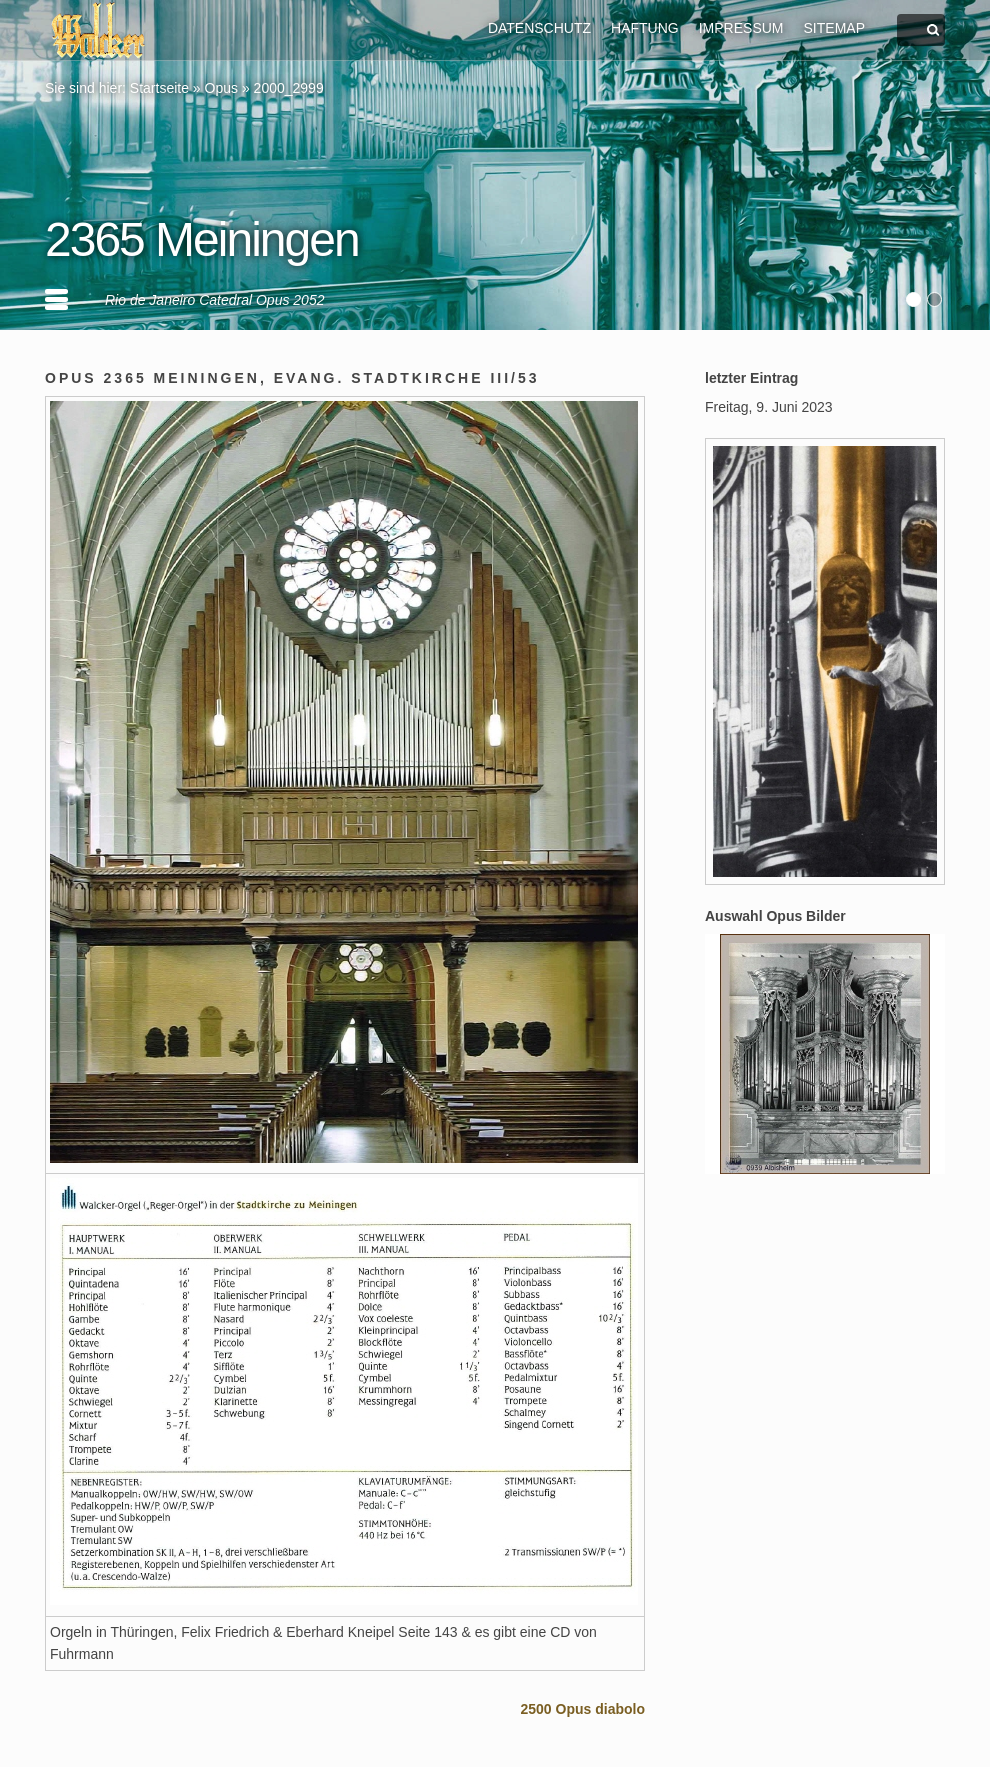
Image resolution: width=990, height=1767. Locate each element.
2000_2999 (289, 88)
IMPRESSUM (741, 28)
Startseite (159, 88)
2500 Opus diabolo (583, 1709)
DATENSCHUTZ (539, 28)
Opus (221, 88)
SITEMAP (834, 28)
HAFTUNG (645, 28)
